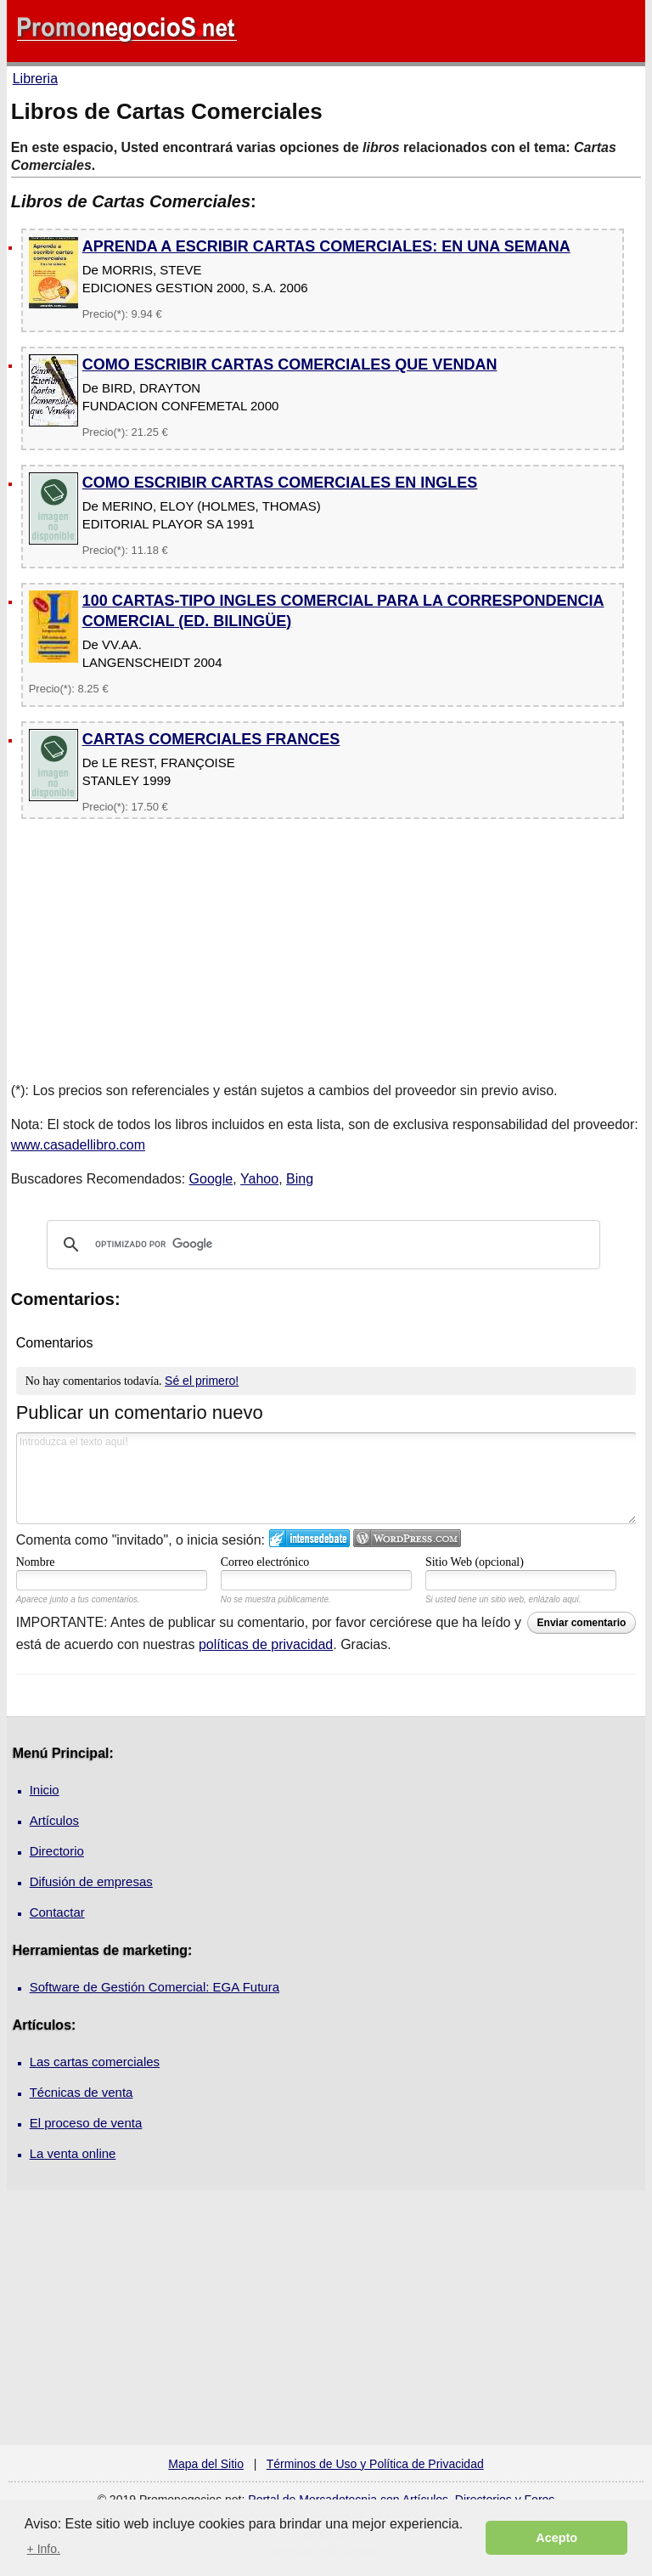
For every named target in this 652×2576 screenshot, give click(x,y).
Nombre (35, 1562)
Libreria (35, 78)
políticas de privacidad (266, 1644)
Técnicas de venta (81, 2092)
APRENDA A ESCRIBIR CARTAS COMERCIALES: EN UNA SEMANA (326, 246)
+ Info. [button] (43, 2549)
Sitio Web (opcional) (474, 1562)
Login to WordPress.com (407, 1538)
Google (211, 1179)
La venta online (73, 2153)
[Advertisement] (326, 948)
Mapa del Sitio (206, 2464)
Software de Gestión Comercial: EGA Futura (154, 1987)
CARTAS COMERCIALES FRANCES (211, 739)
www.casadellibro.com (78, 1145)
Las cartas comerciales (95, 2061)
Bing (299, 1179)
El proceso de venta (86, 2123)
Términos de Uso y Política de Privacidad (375, 2464)
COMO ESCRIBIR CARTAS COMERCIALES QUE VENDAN (289, 364)
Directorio (57, 1851)
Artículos (54, 1820)
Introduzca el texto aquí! (326, 1478)
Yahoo (259, 1179)
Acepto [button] (556, 2538)
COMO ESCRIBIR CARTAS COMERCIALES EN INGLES (280, 482)
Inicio (44, 1789)
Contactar (57, 1912)
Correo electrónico (265, 1562)
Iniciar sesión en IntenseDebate (309, 1538)
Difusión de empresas (91, 1881)
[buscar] (321, 1244)
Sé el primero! (202, 1380)
